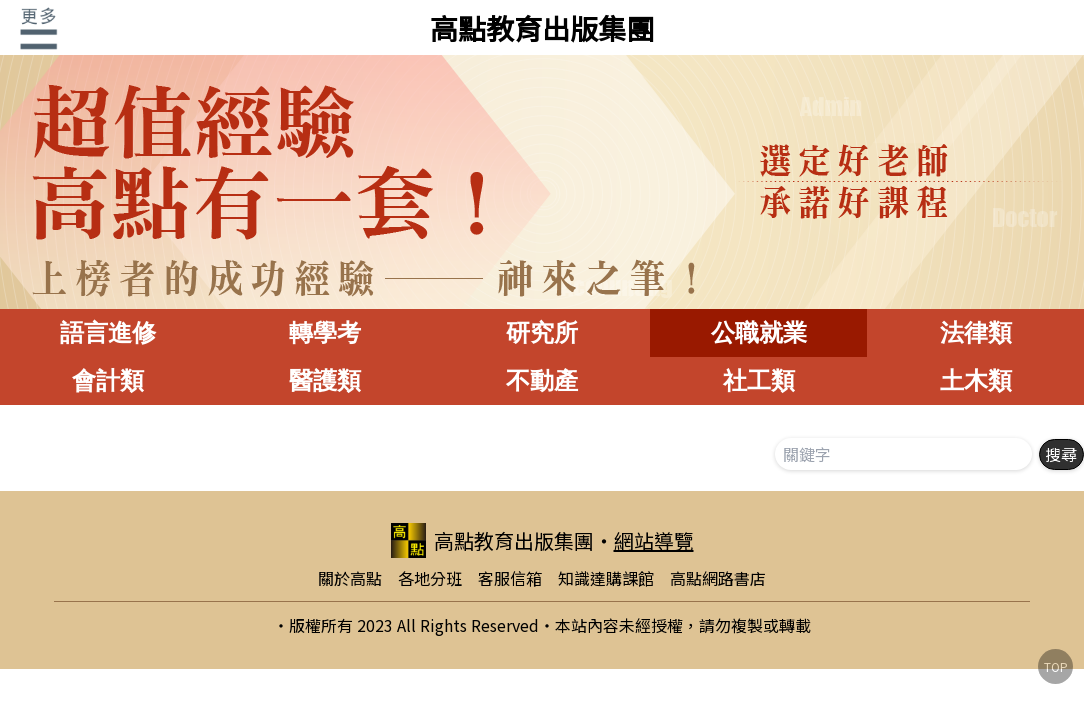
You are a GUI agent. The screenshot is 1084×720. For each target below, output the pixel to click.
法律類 (976, 332)
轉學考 (325, 332)
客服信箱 (510, 578)
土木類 (976, 380)
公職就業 (759, 332)
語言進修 (108, 332)
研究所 (542, 332)
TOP (1056, 666)
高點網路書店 (718, 578)
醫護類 (325, 380)
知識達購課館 (606, 578)
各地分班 (430, 578)
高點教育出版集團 (542, 28)
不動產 (542, 380)
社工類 (759, 380)
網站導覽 (654, 540)
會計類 (108, 380)
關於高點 (350, 578)
